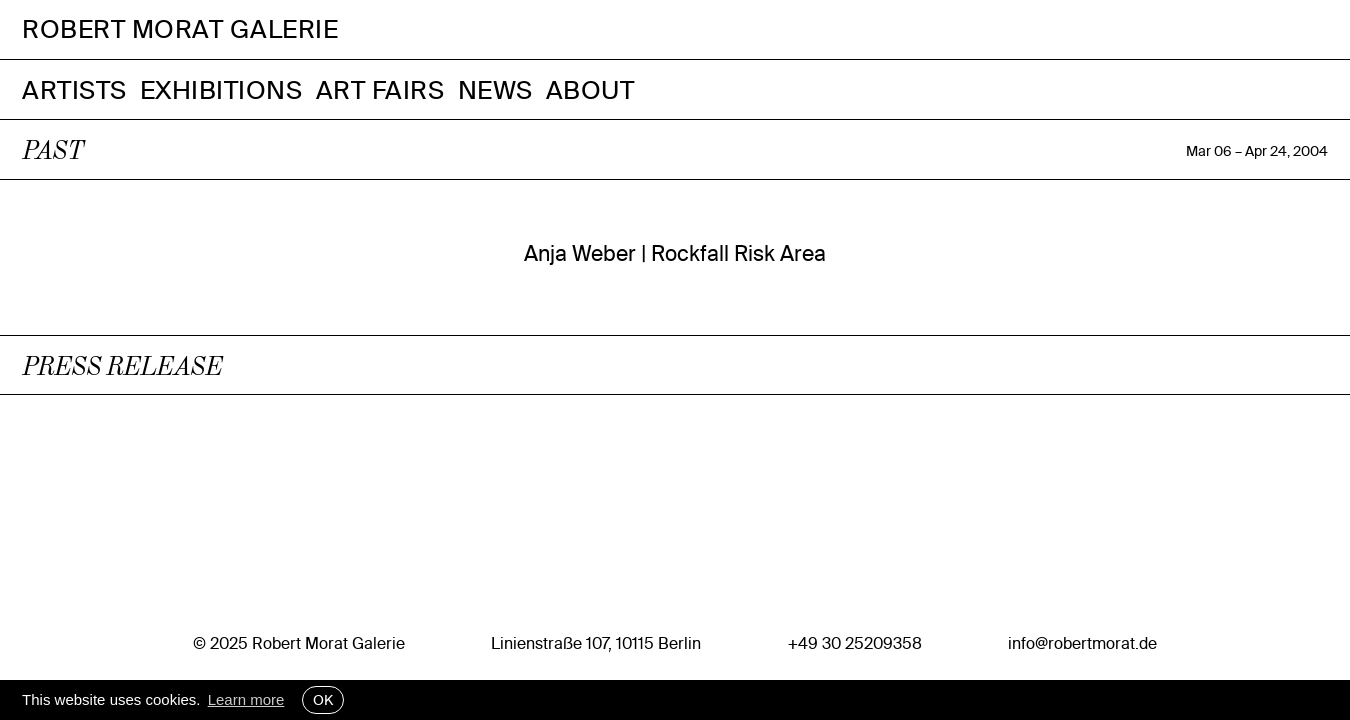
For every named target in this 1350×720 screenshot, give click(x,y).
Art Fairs (380, 89)
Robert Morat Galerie (180, 29)
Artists (74, 89)
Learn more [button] (246, 699)
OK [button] (323, 700)
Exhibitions (221, 89)
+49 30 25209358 (855, 643)
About (590, 89)
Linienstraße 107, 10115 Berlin (596, 643)
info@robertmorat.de (1082, 643)
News (495, 89)
